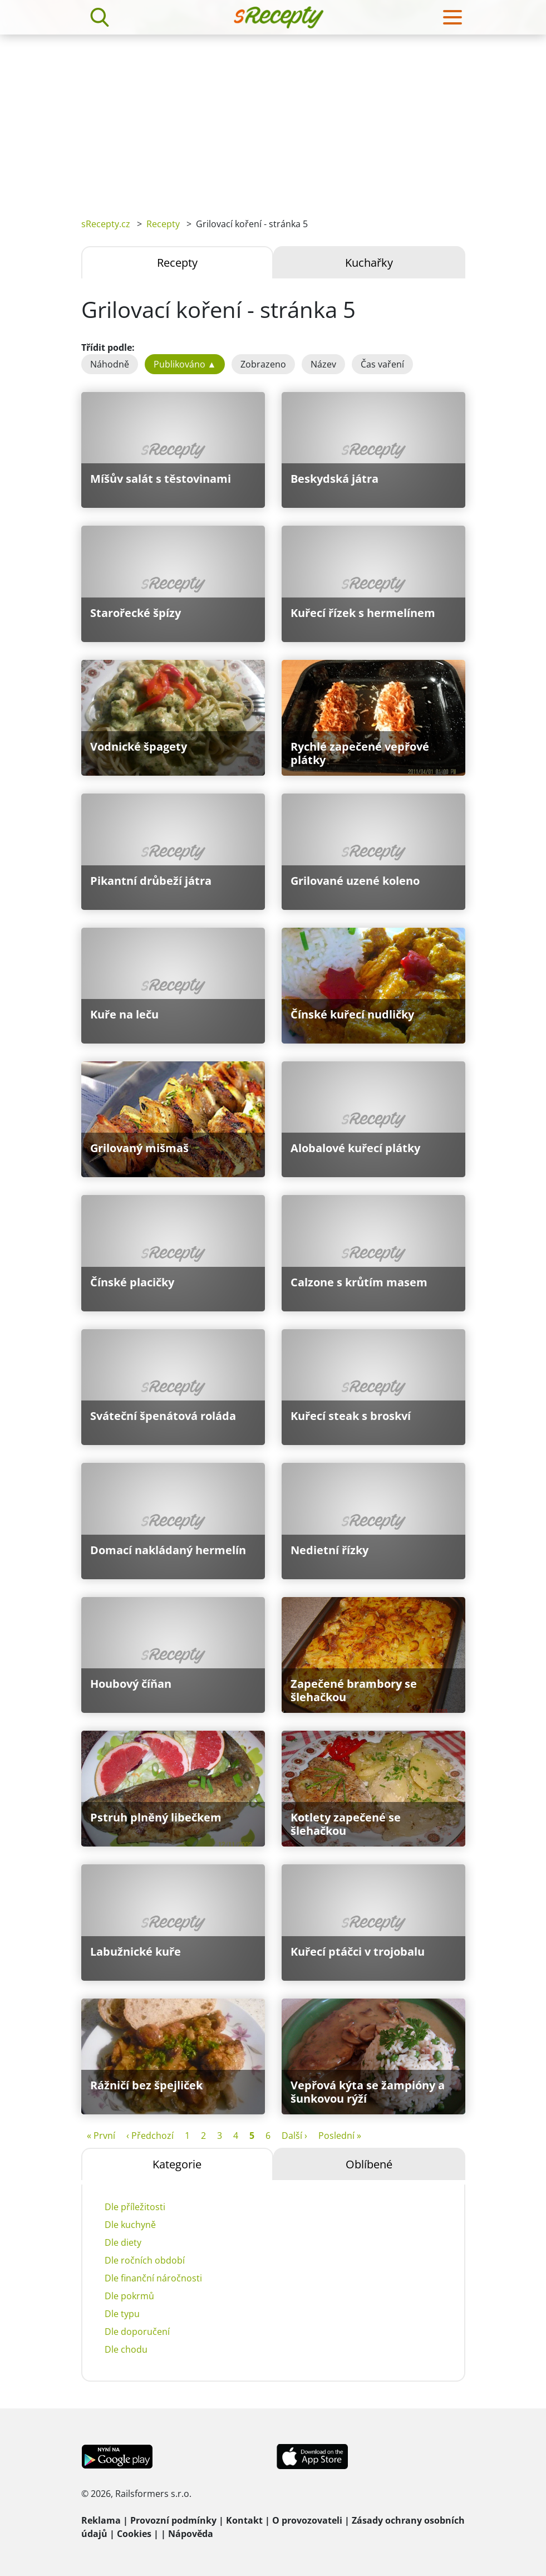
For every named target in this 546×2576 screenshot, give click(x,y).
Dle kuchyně (130, 2225)
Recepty (163, 224)
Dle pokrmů (129, 2296)
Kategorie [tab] (177, 2164)
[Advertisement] (273, 118)
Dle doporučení (137, 2331)
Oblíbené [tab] (369, 2164)
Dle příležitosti (135, 2207)
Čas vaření (382, 364)
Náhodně (109, 364)
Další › (294, 2135)
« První (101, 2135)
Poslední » (339, 2135)
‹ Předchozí (150, 2135)
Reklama (101, 2520)
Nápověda (190, 2534)
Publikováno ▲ (185, 364)
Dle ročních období (145, 2260)
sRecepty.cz (105, 224)
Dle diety (123, 2242)
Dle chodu (126, 2349)
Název (323, 364)
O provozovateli (307, 2520)
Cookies (134, 2534)
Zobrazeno (263, 364)
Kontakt (244, 2520)
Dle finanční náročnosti (153, 2278)
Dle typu (122, 2314)
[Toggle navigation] (452, 17)
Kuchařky (369, 262)
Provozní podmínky (173, 2520)
